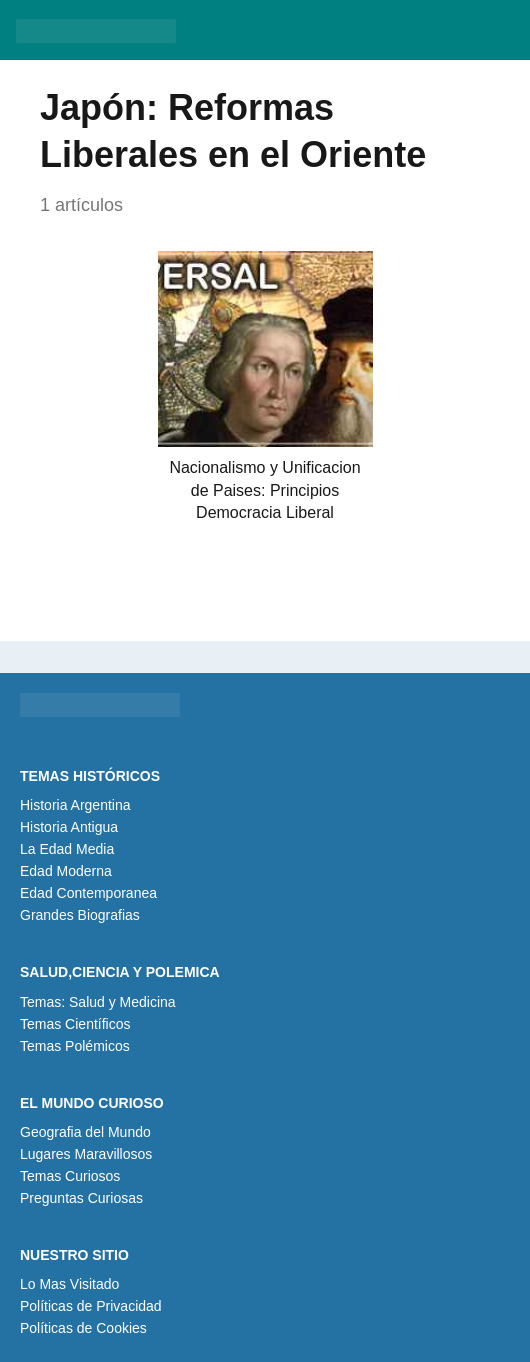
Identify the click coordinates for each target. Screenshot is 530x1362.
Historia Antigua (69, 827)
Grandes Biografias (80, 915)
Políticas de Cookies (83, 1328)
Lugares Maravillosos (86, 1154)
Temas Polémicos (75, 1046)
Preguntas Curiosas (81, 1198)
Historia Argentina (75, 805)
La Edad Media (67, 849)
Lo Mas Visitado (69, 1284)
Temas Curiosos (70, 1176)
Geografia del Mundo (85, 1132)
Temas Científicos (75, 1024)
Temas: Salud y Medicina (98, 1002)
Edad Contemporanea (88, 893)
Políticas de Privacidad (91, 1306)
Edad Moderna (66, 871)
